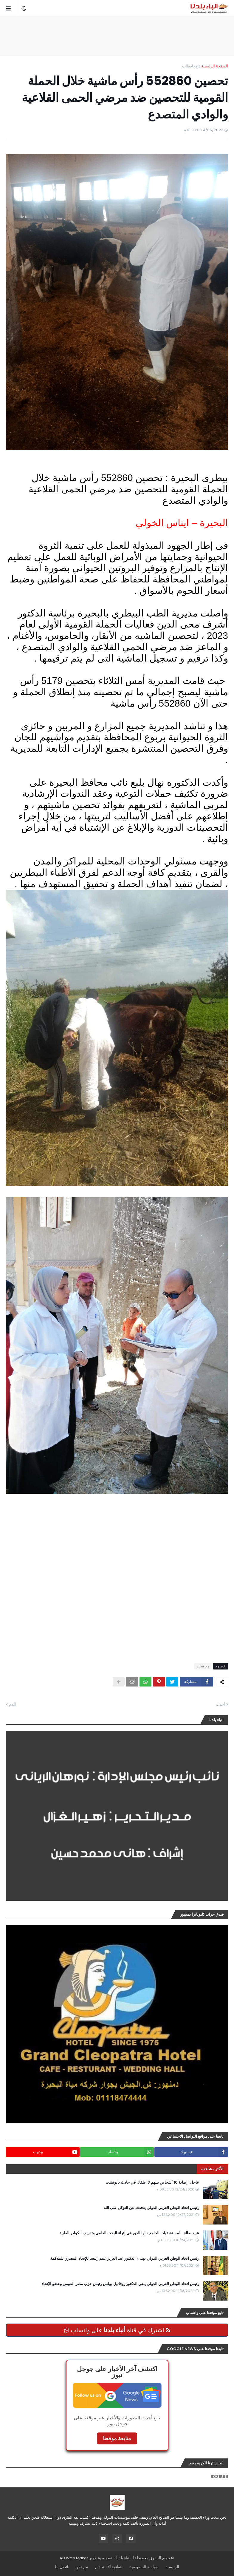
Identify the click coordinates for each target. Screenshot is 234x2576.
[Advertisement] (117, 36)
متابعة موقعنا (117, 2438)
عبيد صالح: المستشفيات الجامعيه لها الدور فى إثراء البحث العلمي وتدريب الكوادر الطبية (129, 2233)
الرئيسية (172, 2567)
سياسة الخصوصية (144, 2567)
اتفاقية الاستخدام (109, 2567)
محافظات (190, 66)
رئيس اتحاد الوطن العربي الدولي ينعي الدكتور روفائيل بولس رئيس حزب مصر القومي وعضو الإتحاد (120, 2284)
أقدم (12, 1704)
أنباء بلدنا (123, 2558)
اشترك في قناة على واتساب (117, 2330)
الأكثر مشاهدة (212, 2169)
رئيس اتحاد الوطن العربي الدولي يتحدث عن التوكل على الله (151, 2207)
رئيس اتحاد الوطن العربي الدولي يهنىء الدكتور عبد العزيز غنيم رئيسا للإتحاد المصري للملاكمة (124, 2258)
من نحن (81, 2567)
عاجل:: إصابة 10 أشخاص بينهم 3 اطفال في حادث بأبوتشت (152, 2182)
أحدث (220, 1704)
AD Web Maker (74, 2558)
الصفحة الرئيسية (214, 66)
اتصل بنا (61, 2567)
